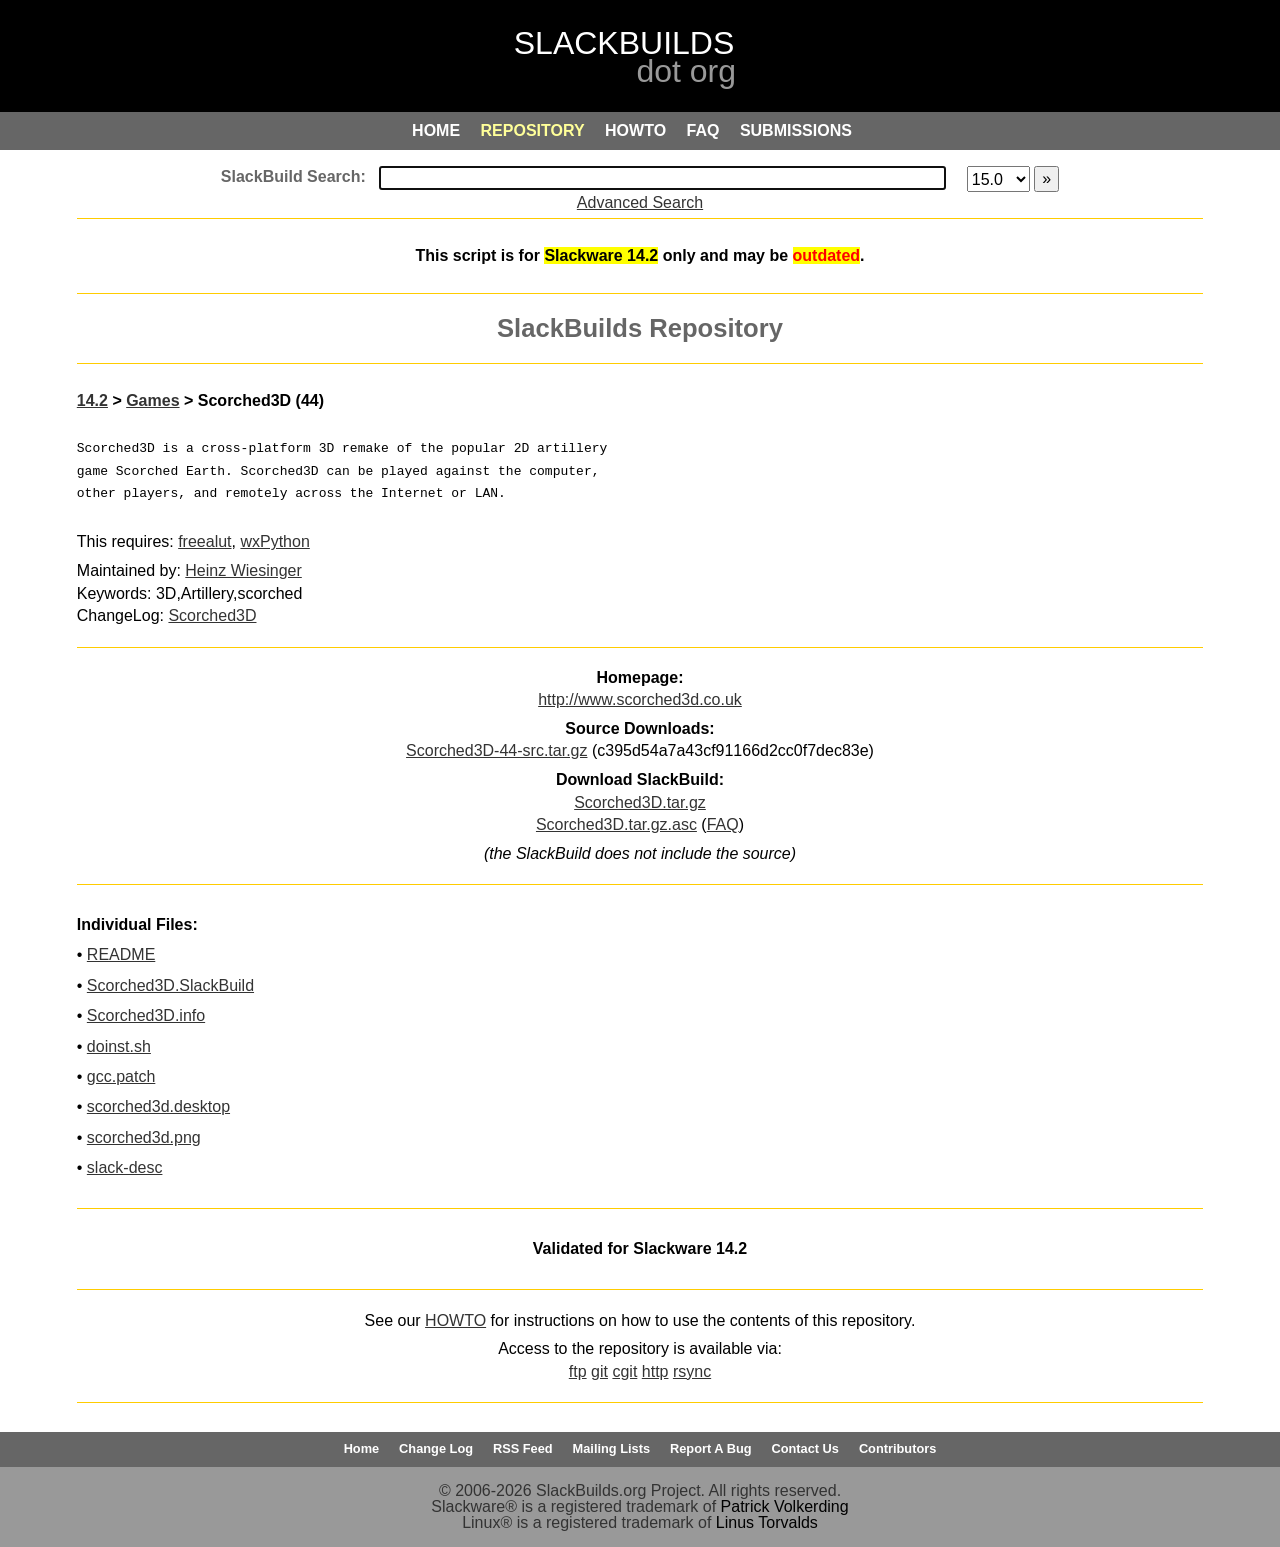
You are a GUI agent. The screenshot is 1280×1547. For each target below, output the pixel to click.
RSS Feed (523, 1448)
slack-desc (125, 1167)
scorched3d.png (144, 1137)
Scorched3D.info (146, 1015)
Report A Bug (711, 1448)
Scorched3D (212, 615)
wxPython (274, 541)
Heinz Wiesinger (243, 570)
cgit (624, 1371)
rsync (692, 1371)
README (121, 954)
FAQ (723, 824)
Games (152, 400)
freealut (204, 541)
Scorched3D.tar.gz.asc (616, 824)
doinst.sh (119, 1046)
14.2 (92, 400)
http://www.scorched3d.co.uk (640, 699)
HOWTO (455, 1320)
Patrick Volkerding (785, 1506)
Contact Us (805, 1448)
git (599, 1371)
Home (362, 1448)
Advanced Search (640, 202)
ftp (578, 1371)
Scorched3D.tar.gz (640, 802)
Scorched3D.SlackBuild (170, 985)
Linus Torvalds (767, 1522)
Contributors (897, 1448)
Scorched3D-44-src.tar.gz (496, 750)
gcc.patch (121, 1076)
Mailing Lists (612, 1448)
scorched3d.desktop (158, 1106)
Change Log (436, 1448)
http (655, 1371)
